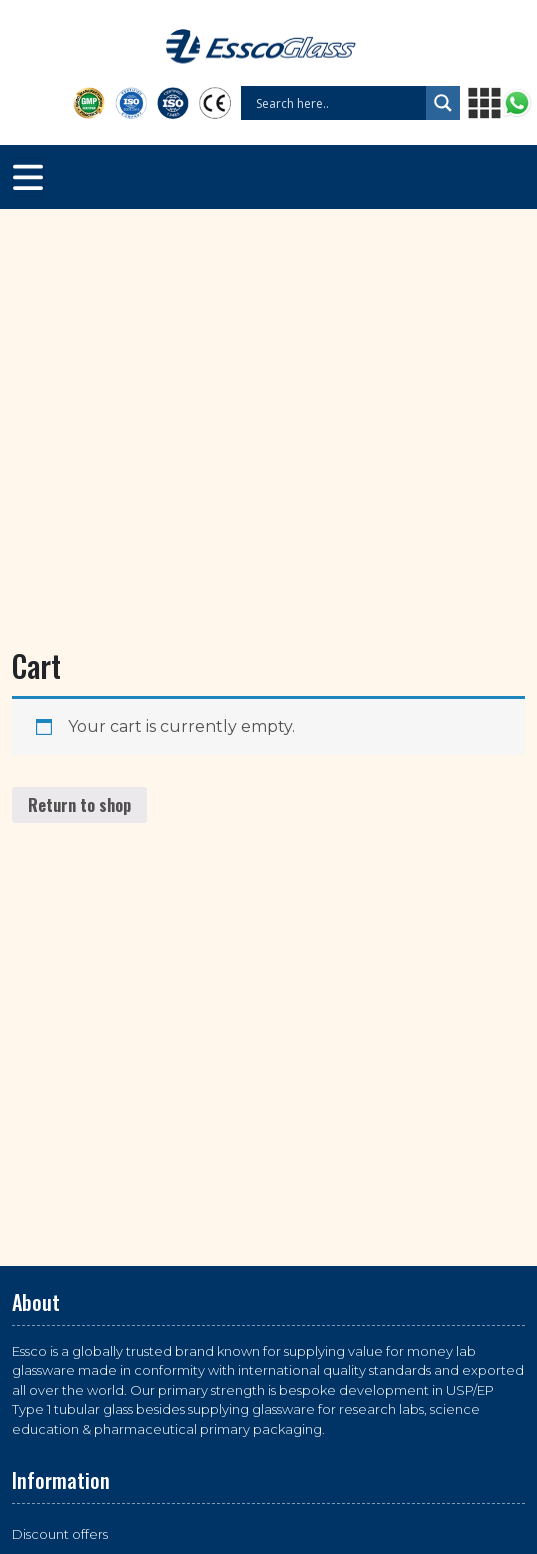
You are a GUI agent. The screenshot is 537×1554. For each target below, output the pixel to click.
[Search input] (338, 103)
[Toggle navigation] (28, 177)
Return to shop (79, 805)
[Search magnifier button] (443, 103)
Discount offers (60, 1534)
